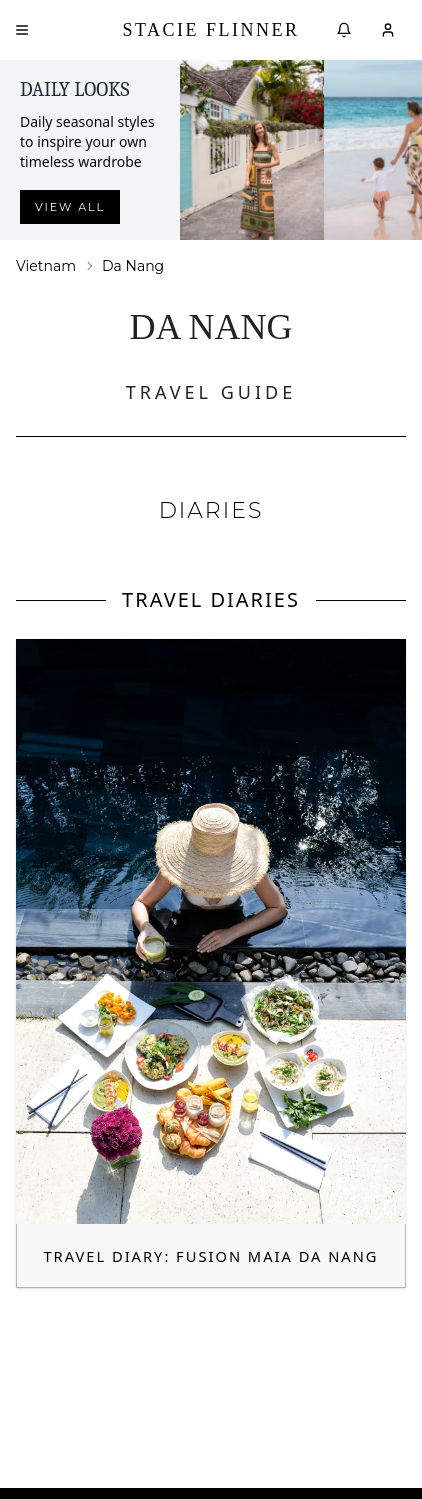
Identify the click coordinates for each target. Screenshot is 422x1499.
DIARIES (211, 510)
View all (70, 207)
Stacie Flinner (210, 30)
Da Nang (133, 266)
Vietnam (46, 266)
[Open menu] (22, 30)
